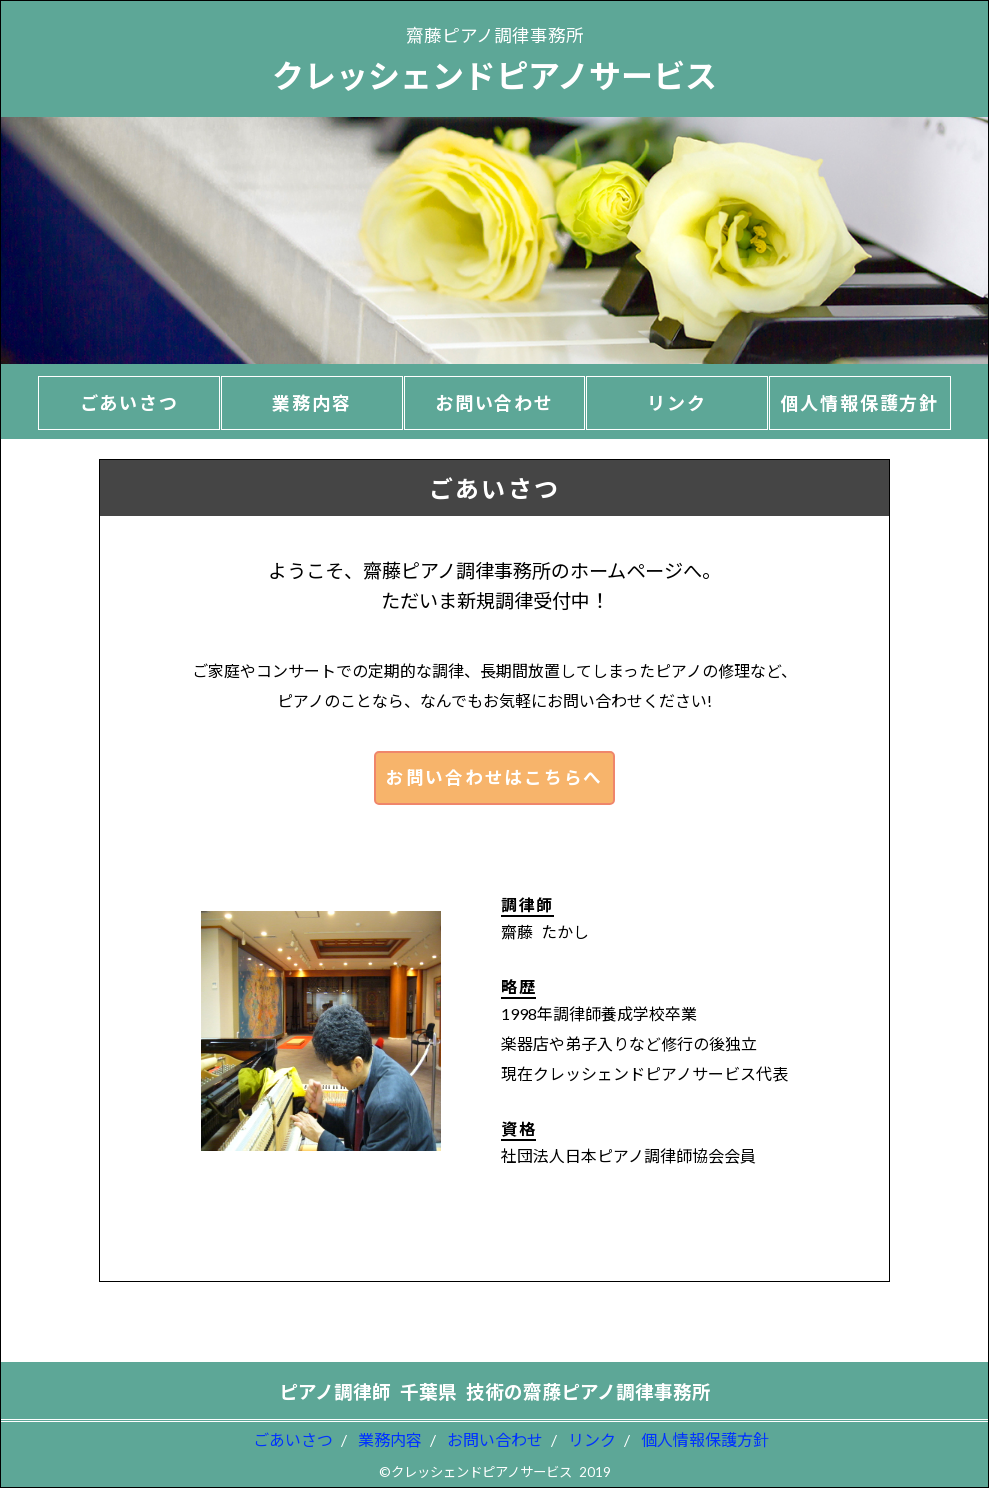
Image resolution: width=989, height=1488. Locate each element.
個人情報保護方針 (705, 1439)
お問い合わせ (495, 1439)
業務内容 (390, 1439)
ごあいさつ (293, 1439)
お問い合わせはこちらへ (494, 777)
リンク (592, 1439)
